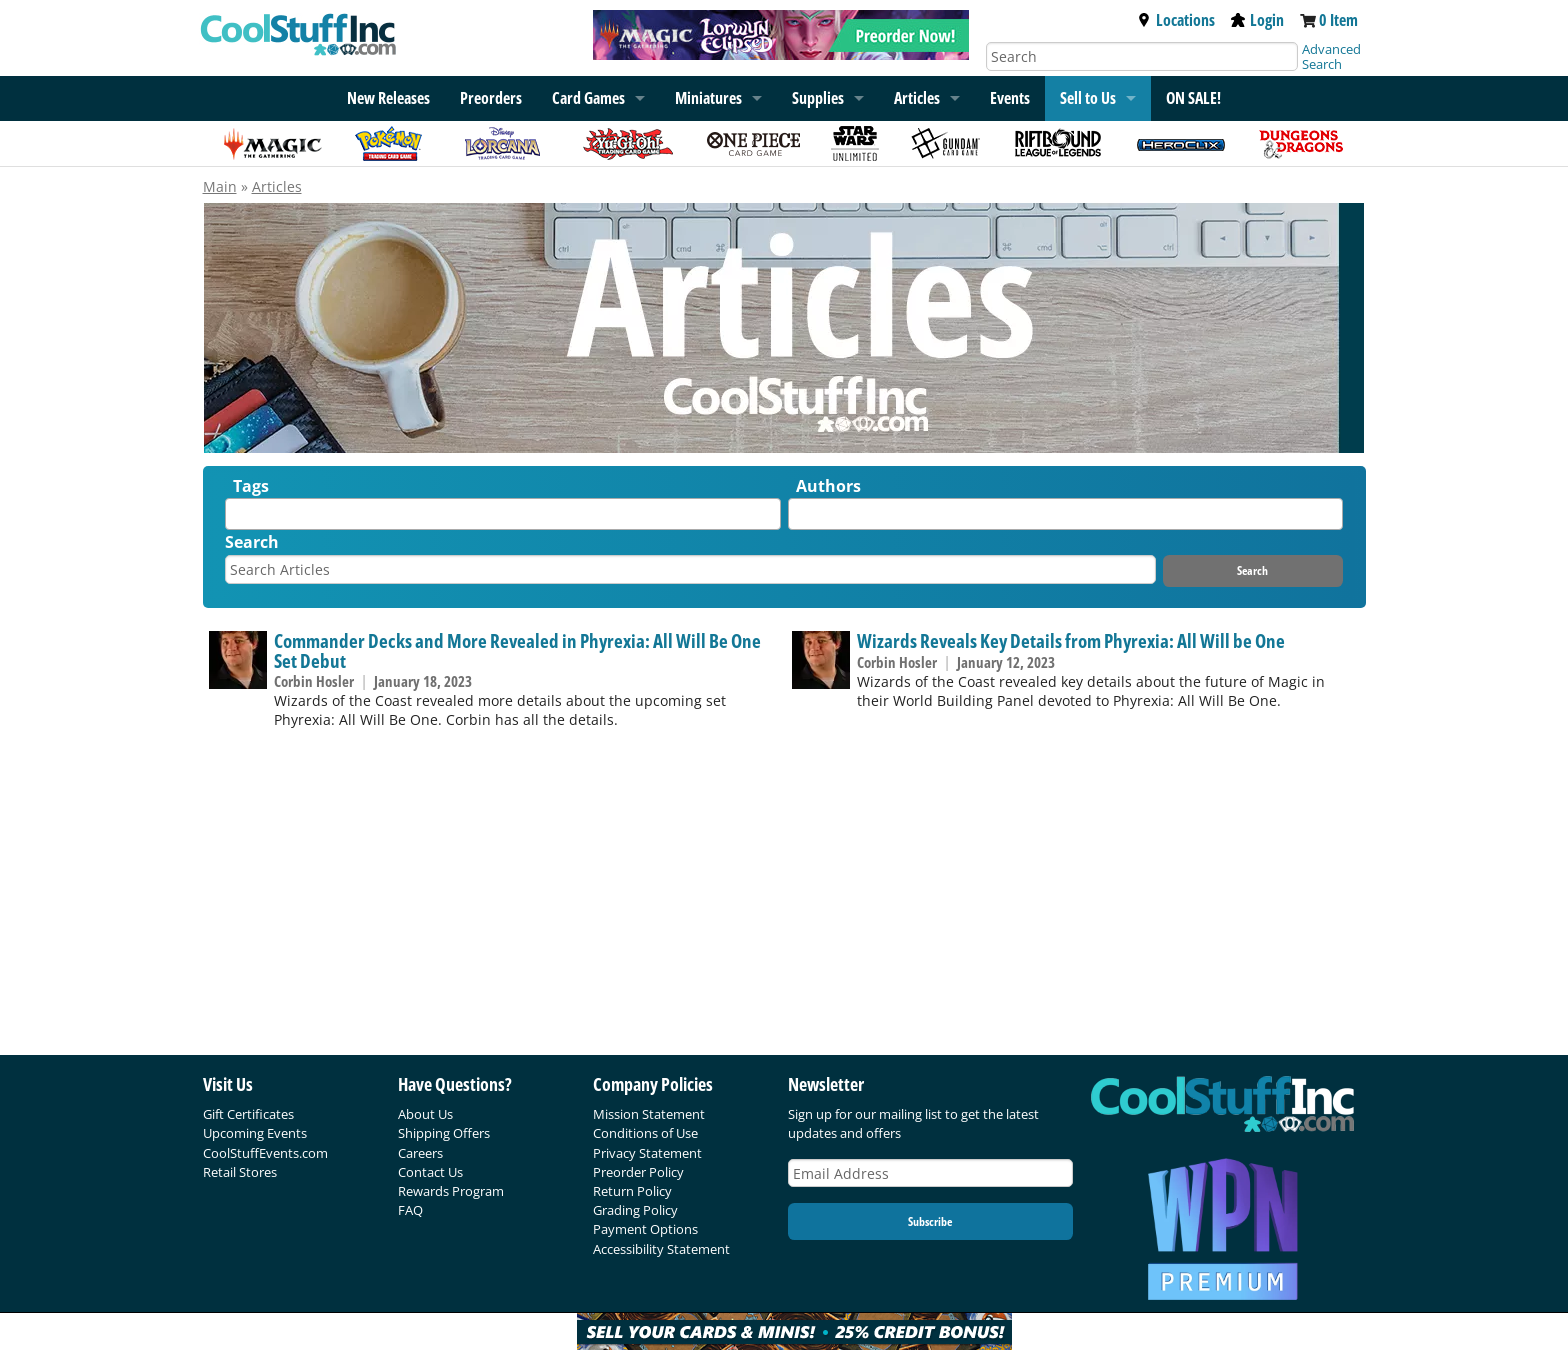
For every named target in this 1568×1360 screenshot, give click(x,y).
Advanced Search (1331, 56)
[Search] (1142, 56)
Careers (420, 1153)
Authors (828, 486)
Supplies (818, 98)
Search (252, 542)
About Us (425, 1114)
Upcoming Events (255, 1133)
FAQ (410, 1210)
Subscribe (930, 1221)
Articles (917, 98)
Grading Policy (635, 1210)
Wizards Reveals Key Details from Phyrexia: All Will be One (1071, 640)
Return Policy (632, 1191)
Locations (1176, 20)
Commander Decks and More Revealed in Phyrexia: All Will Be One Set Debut (517, 650)
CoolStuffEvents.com (265, 1153)
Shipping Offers (444, 1133)
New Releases (388, 98)
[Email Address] (931, 1173)
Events (1010, 98)
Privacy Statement (647, 1153)
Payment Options (645, 1229)
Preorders (491, 98)
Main (220, 186)
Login (1257, 20)
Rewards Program (451, 1191)
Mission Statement (649, 1114)
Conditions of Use (645, 1133)
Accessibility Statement (661, 1249)
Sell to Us (1088, 98)
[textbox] (236, 518)
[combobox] (503, 514)
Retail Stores (240, 1172)
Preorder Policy (638, 1172)
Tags (251, 486)
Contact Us (430, 1172)
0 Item (1338, 20)
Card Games (588, 98)
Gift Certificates (248, 1114)
